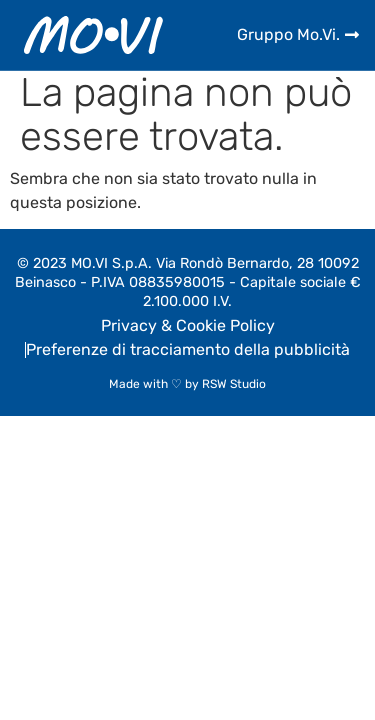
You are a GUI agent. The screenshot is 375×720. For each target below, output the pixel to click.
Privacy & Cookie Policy (188, 325)
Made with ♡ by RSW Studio (187, 384)
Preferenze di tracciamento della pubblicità (188, 349)
